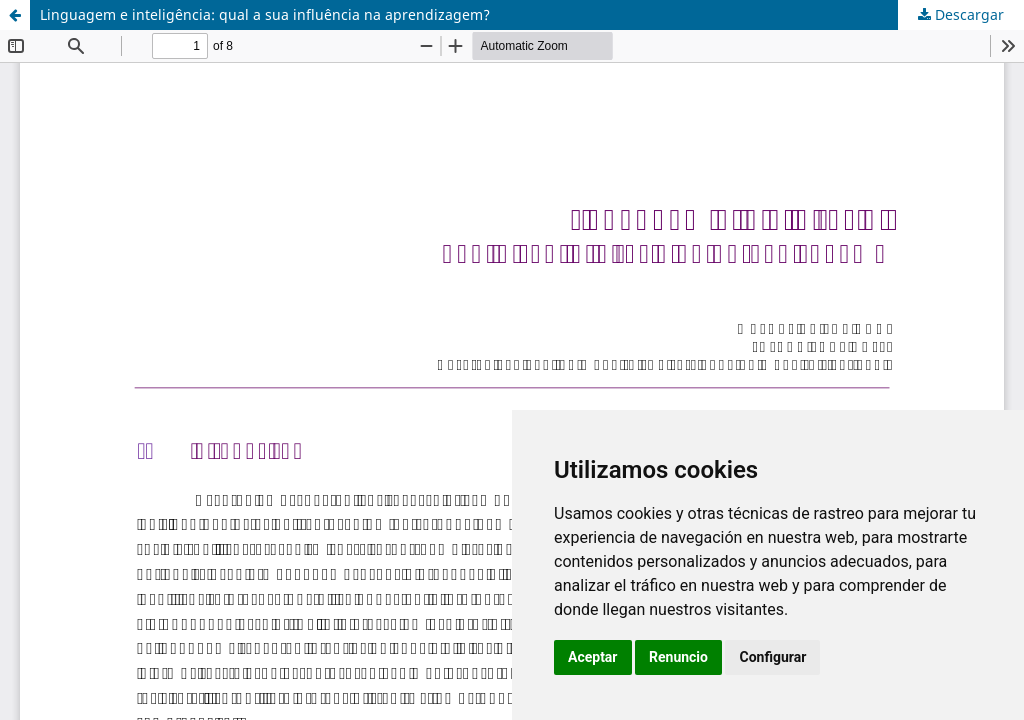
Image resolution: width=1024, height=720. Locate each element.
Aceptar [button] (593, 657)
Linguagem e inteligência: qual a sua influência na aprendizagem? (265, 14)
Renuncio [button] (678, 657)
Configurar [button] (772, 657)
